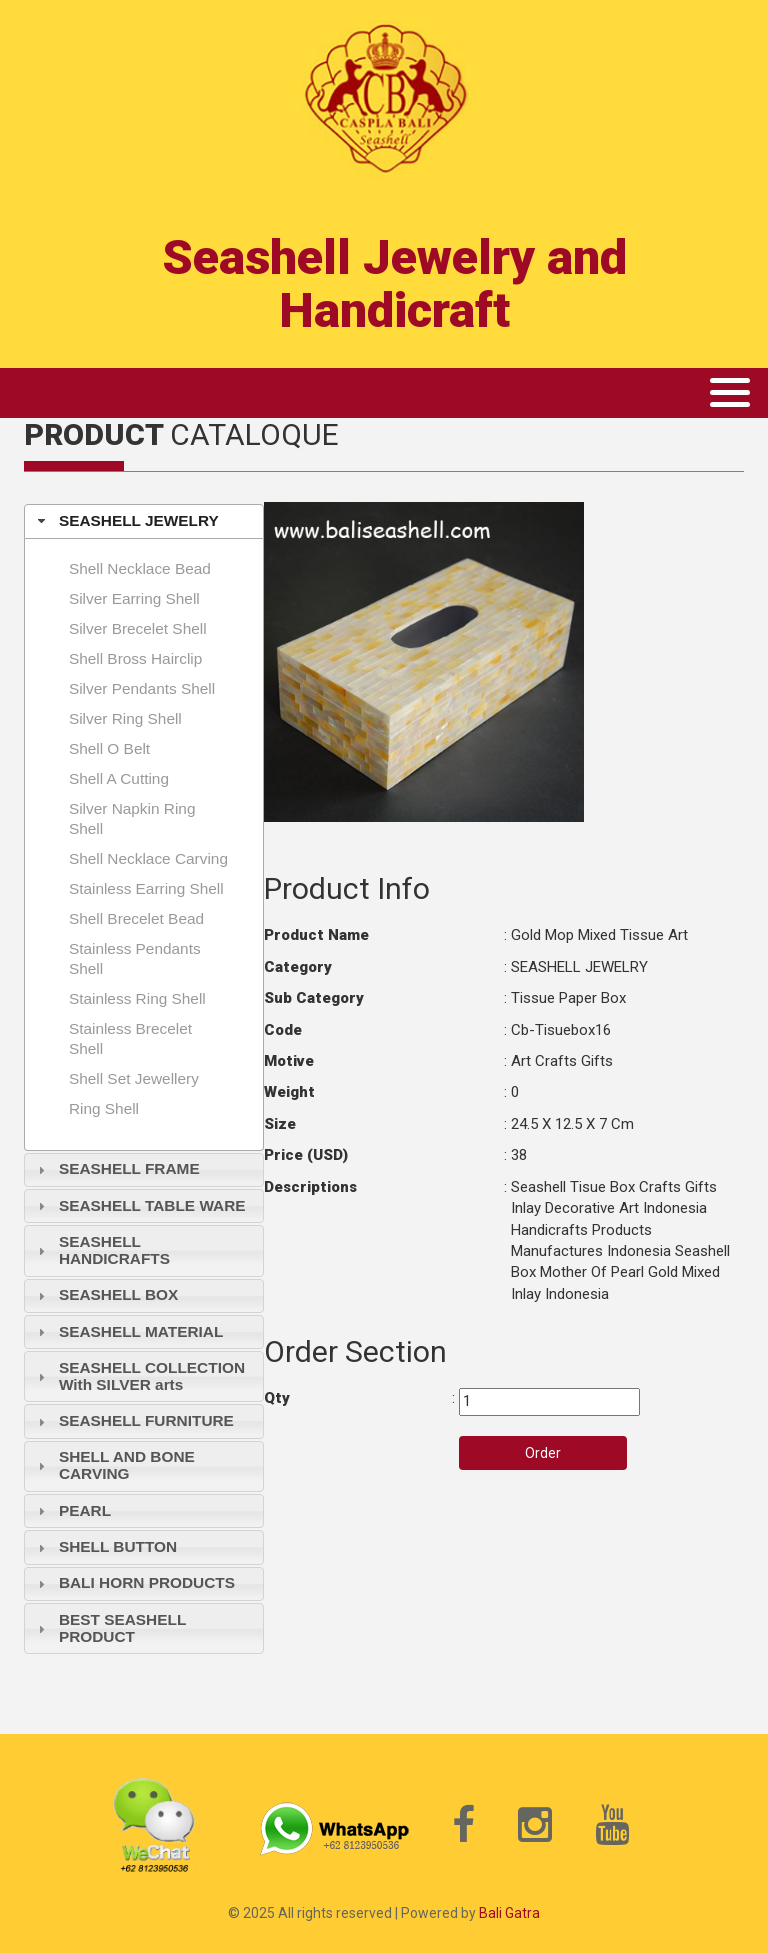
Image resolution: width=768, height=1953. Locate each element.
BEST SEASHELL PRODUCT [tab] (110, 1628)
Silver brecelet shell (138, 628)
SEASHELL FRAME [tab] (116, 1168)
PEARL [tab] (72, 1510)
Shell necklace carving (148, 858)
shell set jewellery (134, 1078)
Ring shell (104, 1108)
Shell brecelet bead (136, 918)
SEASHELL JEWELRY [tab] (126, 520)
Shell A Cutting (119, 778)
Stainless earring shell (146, 888)
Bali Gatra (509, 1913)
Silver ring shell (125, 718)
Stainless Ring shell (137, 998)
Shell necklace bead (140, 568)
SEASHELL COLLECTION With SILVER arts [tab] (139, 1376)
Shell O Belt (109, 748)
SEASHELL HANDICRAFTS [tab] (101, 1250)
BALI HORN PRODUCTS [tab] (134, 1582)
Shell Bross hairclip (135, 658)
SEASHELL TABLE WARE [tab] (139, 1205)
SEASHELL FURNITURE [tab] (133, 1420)
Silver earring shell (134, 598)
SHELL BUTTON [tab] (105, 1546)
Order (543, 1453)
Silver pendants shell (142, 688)
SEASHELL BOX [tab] (106, 1294)
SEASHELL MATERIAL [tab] (128, 1331)
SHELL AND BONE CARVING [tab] (114, 1465)
